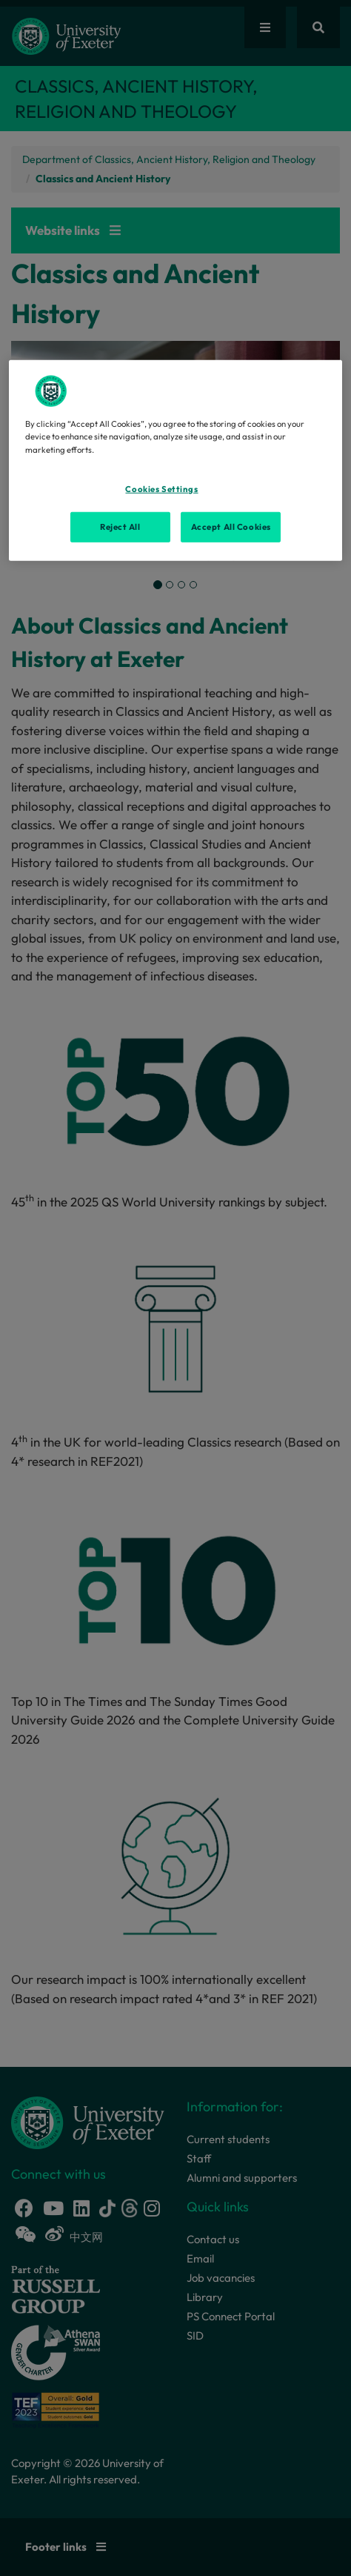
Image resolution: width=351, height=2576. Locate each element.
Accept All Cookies (231, 526)
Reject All (120, 526)
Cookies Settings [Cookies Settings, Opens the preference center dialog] (161, 488)
